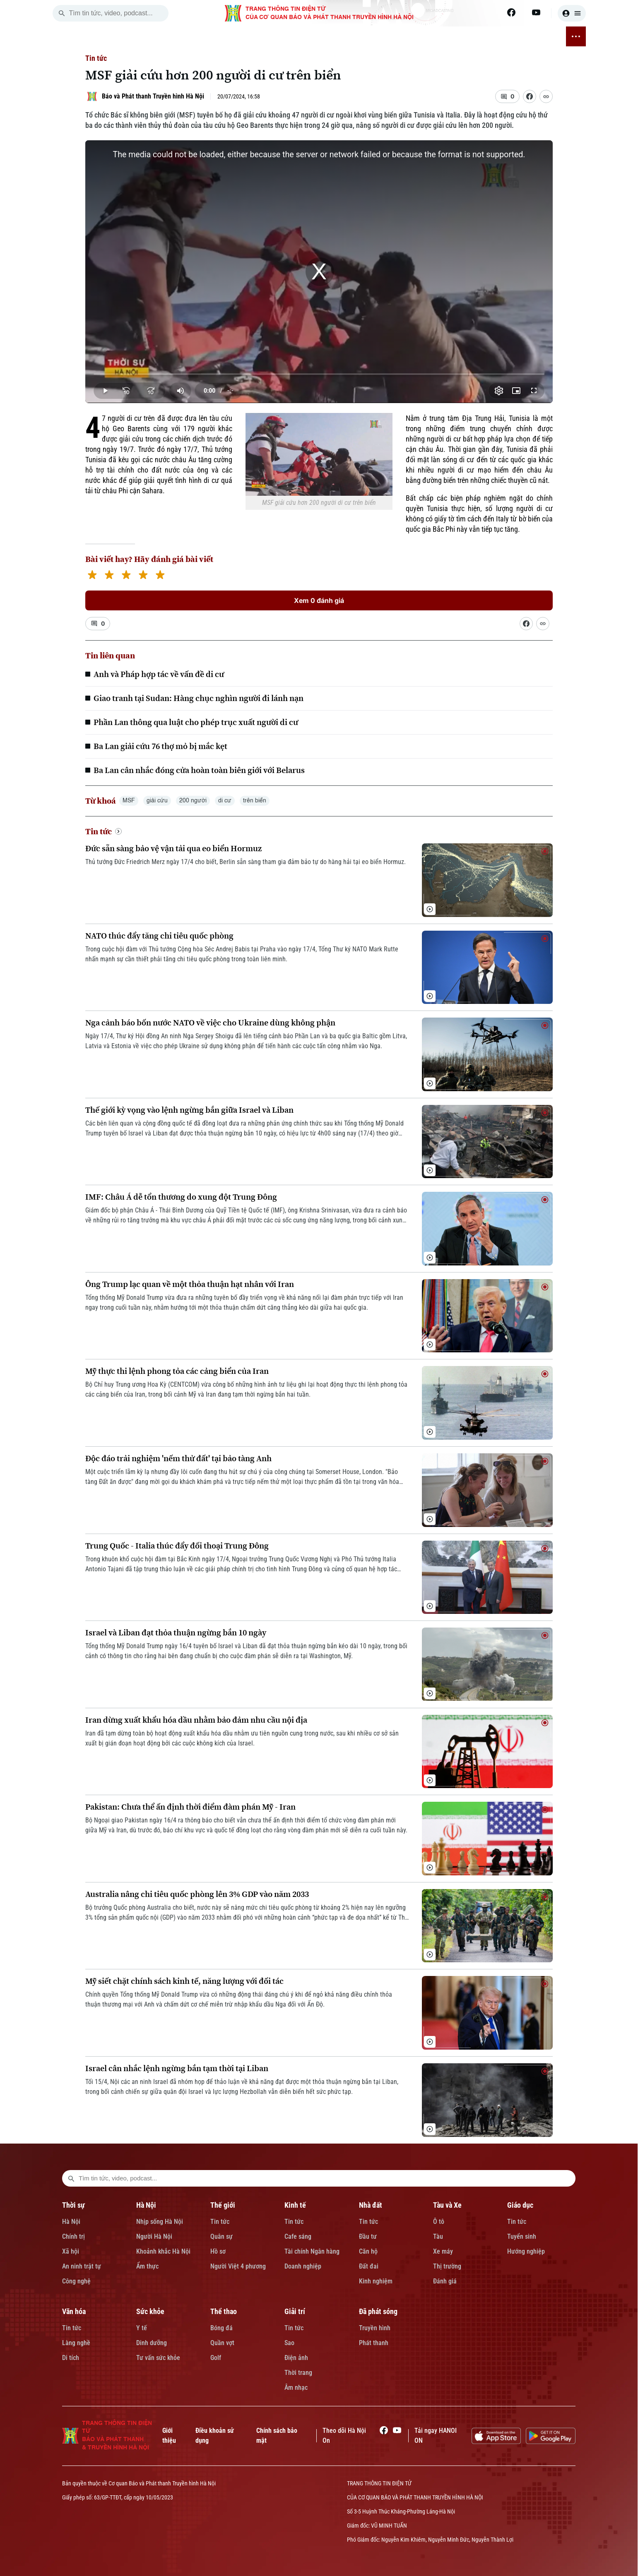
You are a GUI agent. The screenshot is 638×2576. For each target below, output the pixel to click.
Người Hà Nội (154, 2236)
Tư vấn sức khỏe (158, 2358)
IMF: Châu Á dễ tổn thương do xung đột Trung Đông (181, 1197)
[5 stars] (160, 576)
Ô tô (438, 2221)
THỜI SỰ (132, 36)
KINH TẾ (230, 36)
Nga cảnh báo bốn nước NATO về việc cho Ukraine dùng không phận (210, 1023)
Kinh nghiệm (375, 2281)
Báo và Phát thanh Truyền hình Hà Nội (153, 96)
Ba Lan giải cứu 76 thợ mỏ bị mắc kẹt (160, 746)
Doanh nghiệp (302, 2266)
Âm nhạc (296, 2387)
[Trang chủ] (106, 36)
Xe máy (443, 2251)
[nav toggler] (576, 36)
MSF (129, 801)
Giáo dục (520, 2205)
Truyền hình (374, 2328)
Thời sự (73, 2205)
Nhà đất (370, 2205)
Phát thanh (373, 2343)
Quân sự (221, 2236)
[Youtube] (536, 12)
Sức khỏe (150, 2311)
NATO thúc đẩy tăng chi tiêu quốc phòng (159, 936)
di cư (224, 801)
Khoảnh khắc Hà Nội (163, 2251)
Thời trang (298, 2373)
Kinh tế (295, 2205)
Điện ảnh (296, 2358)
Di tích (70, 2358)
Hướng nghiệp (526, 2251)
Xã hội (70, 2251)
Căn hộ (368, 2251)
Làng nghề (76, 2343)
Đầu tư (368, 2236)
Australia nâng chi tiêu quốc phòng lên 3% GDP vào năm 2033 (197, 1894)
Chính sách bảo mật (276, 2435)
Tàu (438, 2236)
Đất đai (368, 2266)
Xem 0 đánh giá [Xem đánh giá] (319, 600)
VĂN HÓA (376, 36)
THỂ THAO (453, 36)
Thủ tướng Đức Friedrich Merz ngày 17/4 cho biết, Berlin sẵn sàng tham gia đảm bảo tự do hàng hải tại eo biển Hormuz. (245, 862)
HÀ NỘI (164, 36)
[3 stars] (126, 576)
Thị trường (447, 2266)
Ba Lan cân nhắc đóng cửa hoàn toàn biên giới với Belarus (199, 770)
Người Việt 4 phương (238, 2266)
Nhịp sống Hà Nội (159, 2221)
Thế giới (222, 2205)
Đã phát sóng (378, 2311)
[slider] (319, 374)
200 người (193, 801)
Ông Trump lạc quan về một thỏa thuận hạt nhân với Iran (189, 1284)
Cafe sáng (297, 2236)
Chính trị (73, 2236)
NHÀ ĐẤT (264, 36)
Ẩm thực (147, 2266)
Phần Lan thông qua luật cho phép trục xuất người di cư (196, 722)
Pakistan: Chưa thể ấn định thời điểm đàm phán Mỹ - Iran (190, 1807)
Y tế (141, 2328)
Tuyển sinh (521, 2236)
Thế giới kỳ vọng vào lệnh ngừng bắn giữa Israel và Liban (189, 1110)
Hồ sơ (218, 2251)
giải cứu (157, 801)
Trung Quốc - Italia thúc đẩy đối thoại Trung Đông (177, 1546)
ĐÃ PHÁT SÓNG (531, 36)
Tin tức (96, 58)
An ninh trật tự (81, 2266)
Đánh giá (445, 2281)
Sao (289, 2343)
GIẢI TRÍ (488, 36)
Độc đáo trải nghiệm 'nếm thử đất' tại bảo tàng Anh (178, 1458)
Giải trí (294, 2311)
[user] (572, 13)
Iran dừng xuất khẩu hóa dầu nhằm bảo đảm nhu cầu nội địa (196, 1720)
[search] (62, 13)
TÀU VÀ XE (301, 36)
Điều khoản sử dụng (214, 2435)
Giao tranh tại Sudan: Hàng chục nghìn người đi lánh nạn (198, 698)
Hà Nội (71, 2221)
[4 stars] (143, 576)
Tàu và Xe (447, 2205)
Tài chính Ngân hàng (311, 2251)
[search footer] (71, 2178)
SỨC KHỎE (413, 36)
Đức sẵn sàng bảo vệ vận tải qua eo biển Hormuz (173, 848)
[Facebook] (511, 12)
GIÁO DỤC (339, 36)
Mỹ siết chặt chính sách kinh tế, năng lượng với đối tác (184, 1981)
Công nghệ (76, 2281)
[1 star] (92, 576)
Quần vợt (222, 2343)
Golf (215, 2358)
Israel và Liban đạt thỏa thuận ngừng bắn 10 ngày (175, 1633)
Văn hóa (74, 2311)
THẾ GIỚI (196, 36)
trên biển (254, 801)
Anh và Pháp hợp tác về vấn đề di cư (159, 674)
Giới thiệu (169, 2435)
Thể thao (223, 2311)
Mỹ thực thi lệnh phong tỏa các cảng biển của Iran (177, 1371)
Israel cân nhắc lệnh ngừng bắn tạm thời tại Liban (176, 2068)
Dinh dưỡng (151, 2343)
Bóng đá (221, 2328)
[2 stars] (109, 576)
